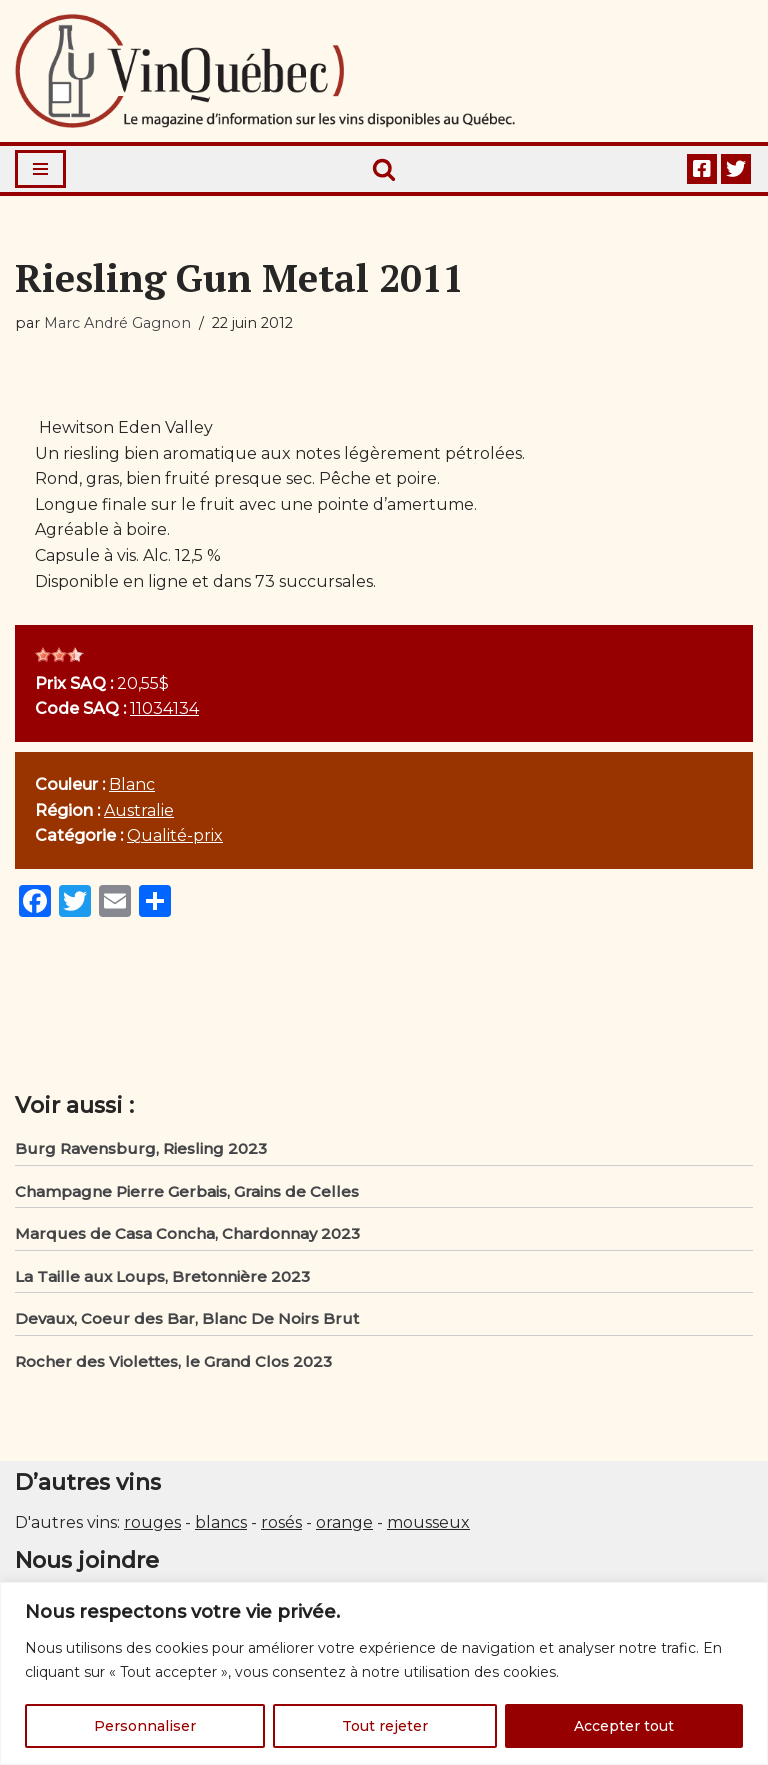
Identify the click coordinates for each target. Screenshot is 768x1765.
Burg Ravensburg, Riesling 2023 (141, 1148)
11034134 (164, 708)
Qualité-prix (175, 835)
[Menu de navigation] (40, 169)
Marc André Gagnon (117, 323)
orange (344, 1522)
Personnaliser (145, 1726)
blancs (221, 1522)
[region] (384, 1673)
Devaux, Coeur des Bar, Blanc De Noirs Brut (187, 1318)
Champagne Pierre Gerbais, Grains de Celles (187, 1191)
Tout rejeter (385, 1726)
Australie (139, 810)
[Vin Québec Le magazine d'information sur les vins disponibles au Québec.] (265, 71)
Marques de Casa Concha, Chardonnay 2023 (187, 1233)
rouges (152, 1522)
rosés (281, 1522)
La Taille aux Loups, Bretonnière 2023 (162, 1276)
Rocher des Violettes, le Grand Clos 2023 (173, 1361)
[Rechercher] (384, 169)
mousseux (428, 1522)
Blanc (132, 784)
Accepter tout (624, 1726)
